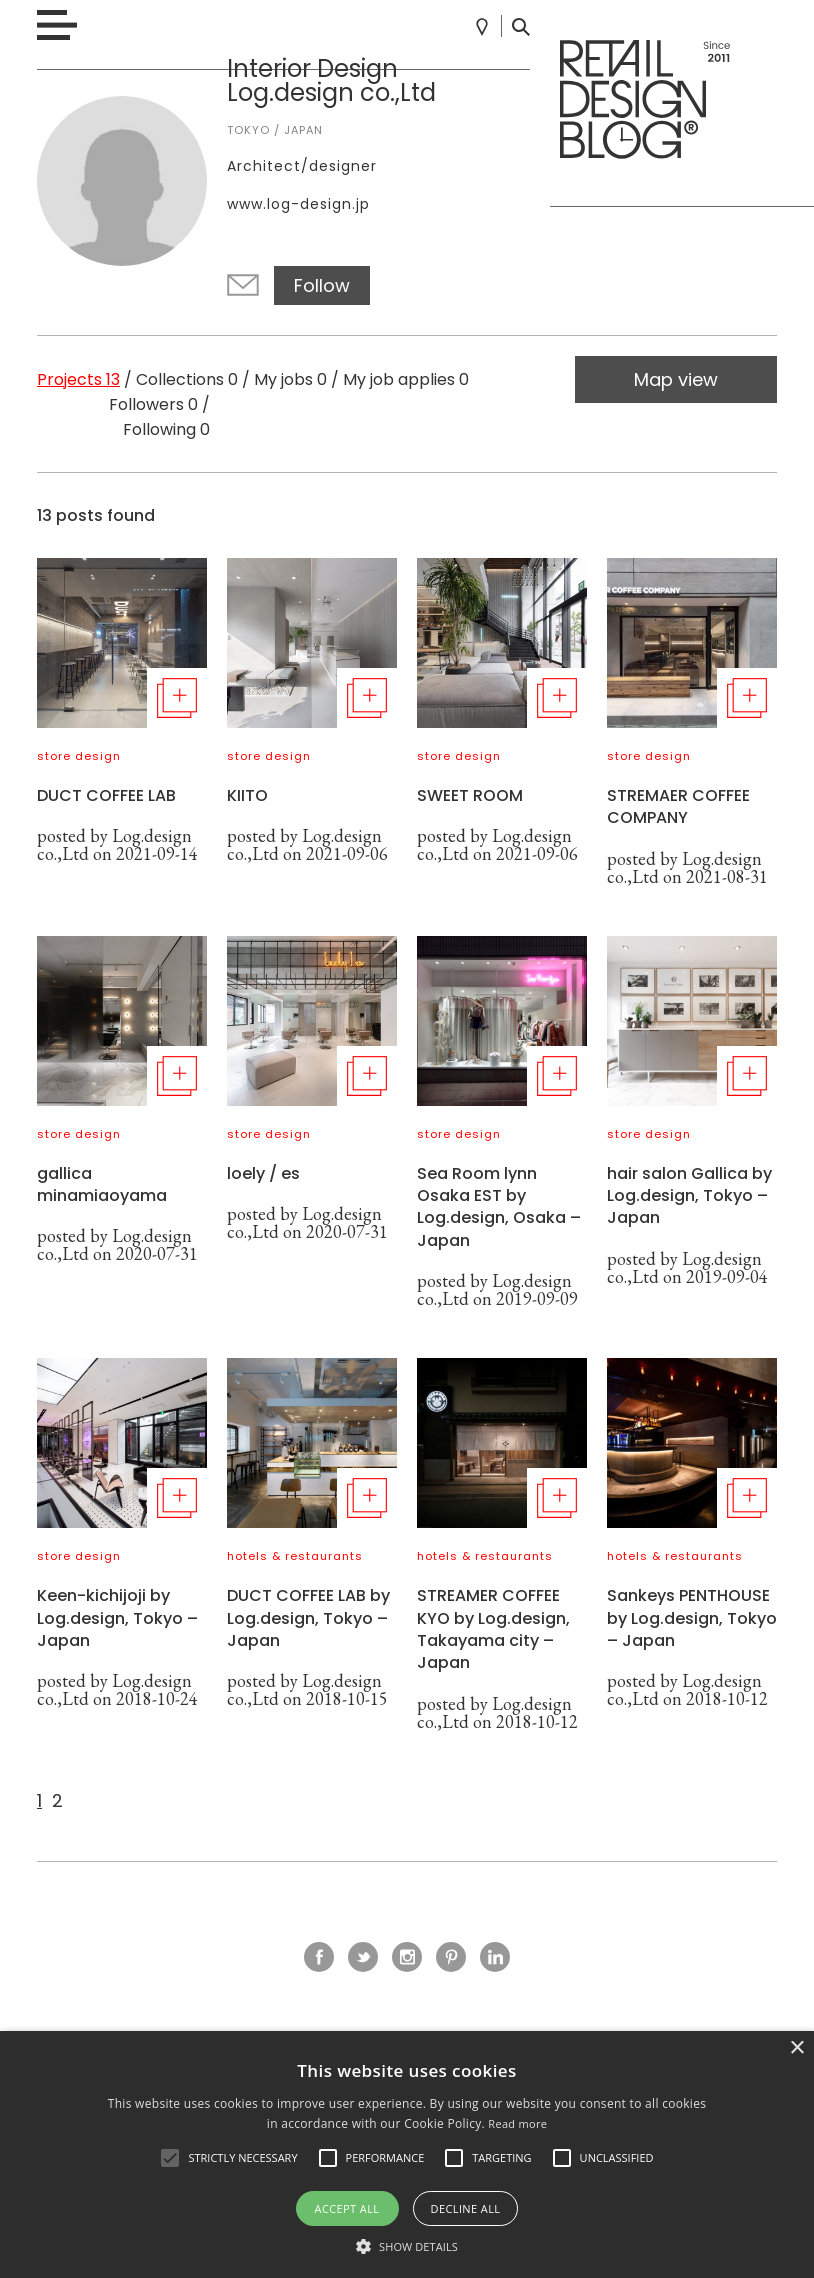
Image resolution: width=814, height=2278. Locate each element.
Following (166, 429)
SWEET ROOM (470, 795)
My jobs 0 (290, 379)
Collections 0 (187, 379)
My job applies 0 (406, 379)
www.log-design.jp (298, 204)
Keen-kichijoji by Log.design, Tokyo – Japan (117, 1618)
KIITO (247, 795)
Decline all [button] (466, 2208)
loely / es (263, 1173)
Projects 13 (78, 379)
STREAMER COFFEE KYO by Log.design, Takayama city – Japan (493, 1629)
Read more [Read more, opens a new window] (517, 2123)
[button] (170, 2158)
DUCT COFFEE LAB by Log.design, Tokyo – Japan (308, 1618)
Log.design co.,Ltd (114, 844)
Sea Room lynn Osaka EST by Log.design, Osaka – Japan (499, 1207)
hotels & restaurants (295, 1556)
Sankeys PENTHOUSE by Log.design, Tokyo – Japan (692, 1618)
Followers (153, 404)
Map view (676, 379)
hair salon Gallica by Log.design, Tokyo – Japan (689, 1196)
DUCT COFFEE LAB (106, 795)
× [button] (796, 2048)
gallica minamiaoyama (102, 1184)
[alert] (407, 2154)
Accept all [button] (347, 2208)
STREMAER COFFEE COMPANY (678, 806)
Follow (322, 285)
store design (79, 756)
